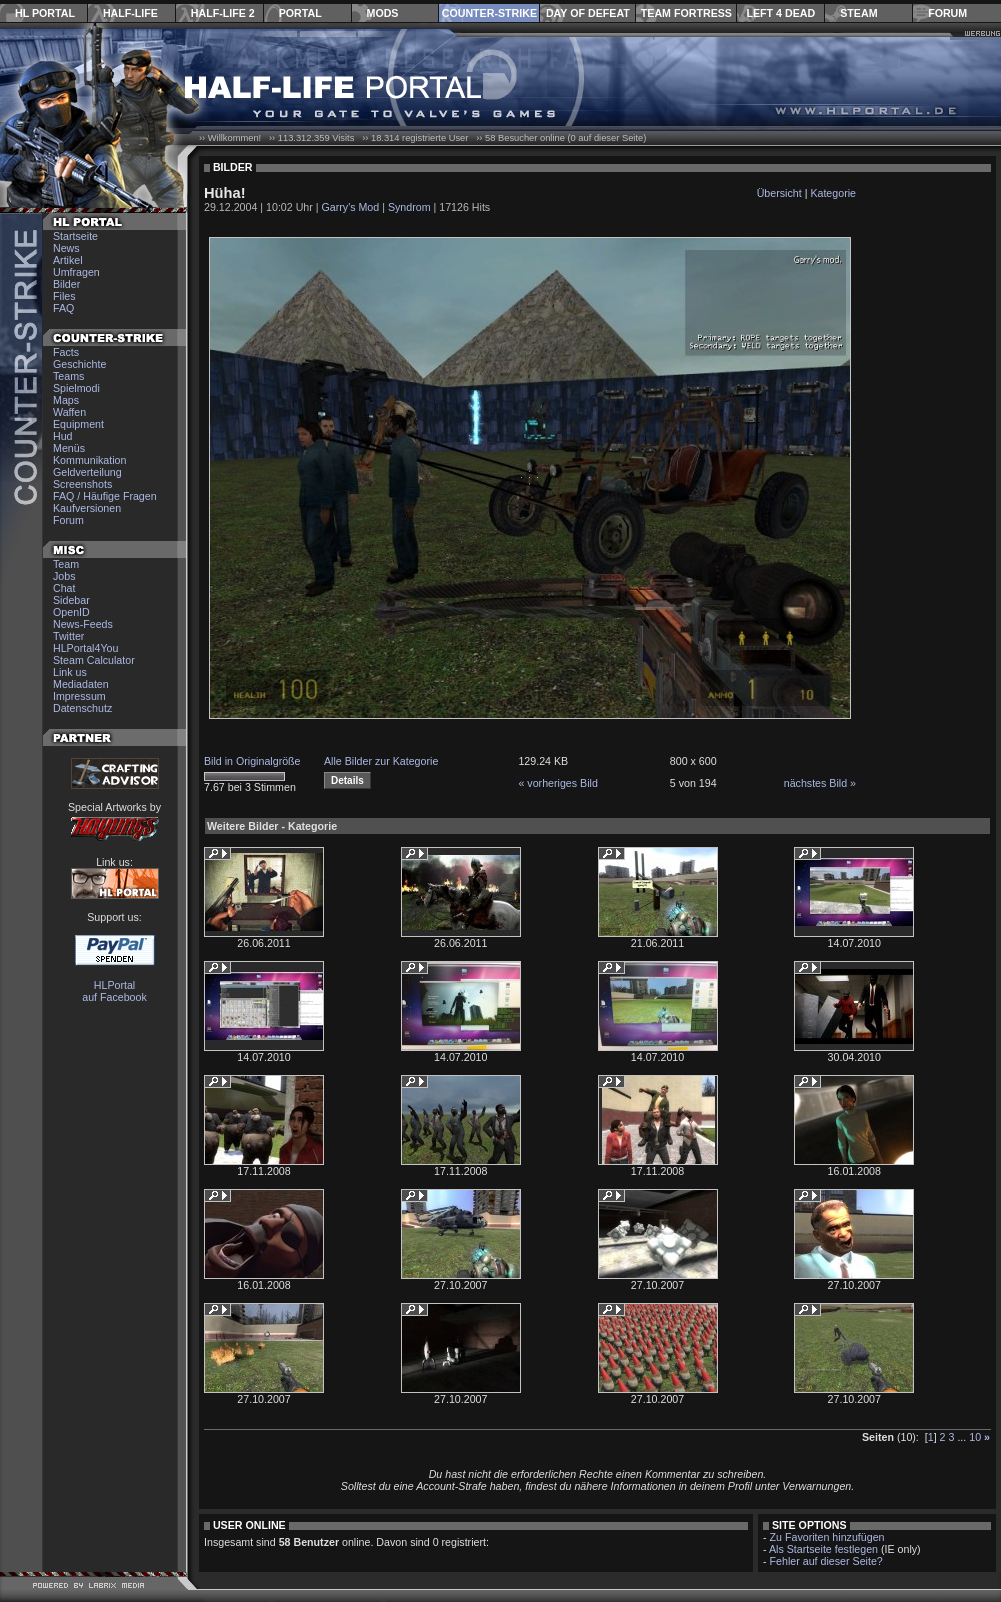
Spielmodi (76, 388)
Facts (66, 352)
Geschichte (79, 364)
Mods (383, 13)
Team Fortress (686, 13)
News (66, 248)
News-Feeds (83, 624)
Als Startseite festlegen (823, 1549)
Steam (858, 13)
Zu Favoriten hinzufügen (827, 1537)
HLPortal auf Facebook (114, 991)
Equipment (78, 424)
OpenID (71, 612)
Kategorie (833, 193)
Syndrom (409, 207)
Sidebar (71, 600)
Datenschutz (82, 708)
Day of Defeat (588, 13)
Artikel (68, 260)
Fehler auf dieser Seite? (826, 1561)
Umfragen (76, 272)
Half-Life (130, 13)
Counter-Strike (489, 13)
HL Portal (45, 13)
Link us (70, 672)
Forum (947, 13)
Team (66, 564)
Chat (64, 588)
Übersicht (779, 193)
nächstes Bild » (820, 783)
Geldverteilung (87, 472)
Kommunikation (89, 460)
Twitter (68, 636)
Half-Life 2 (223, 13)
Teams (68, 376)
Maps (66, 400)
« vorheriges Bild (557, 783)
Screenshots (82, 484)
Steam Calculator (94, 660)
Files (64, 296)
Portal (300, 13)
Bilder (66, 284)
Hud (63, 436)
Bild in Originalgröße (252, 761)
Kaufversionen (87, 508)
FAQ (63, 308)
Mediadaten (81, 684)
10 (975, 1437)
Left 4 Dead (780, 13)
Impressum (79, 696)
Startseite (75, 236)
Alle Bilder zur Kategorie (381, 761)
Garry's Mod (351, 207)
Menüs (69, 448)
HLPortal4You (85, 648)
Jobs (64, 576)
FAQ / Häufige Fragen (105, 496)
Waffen (69, 412)
